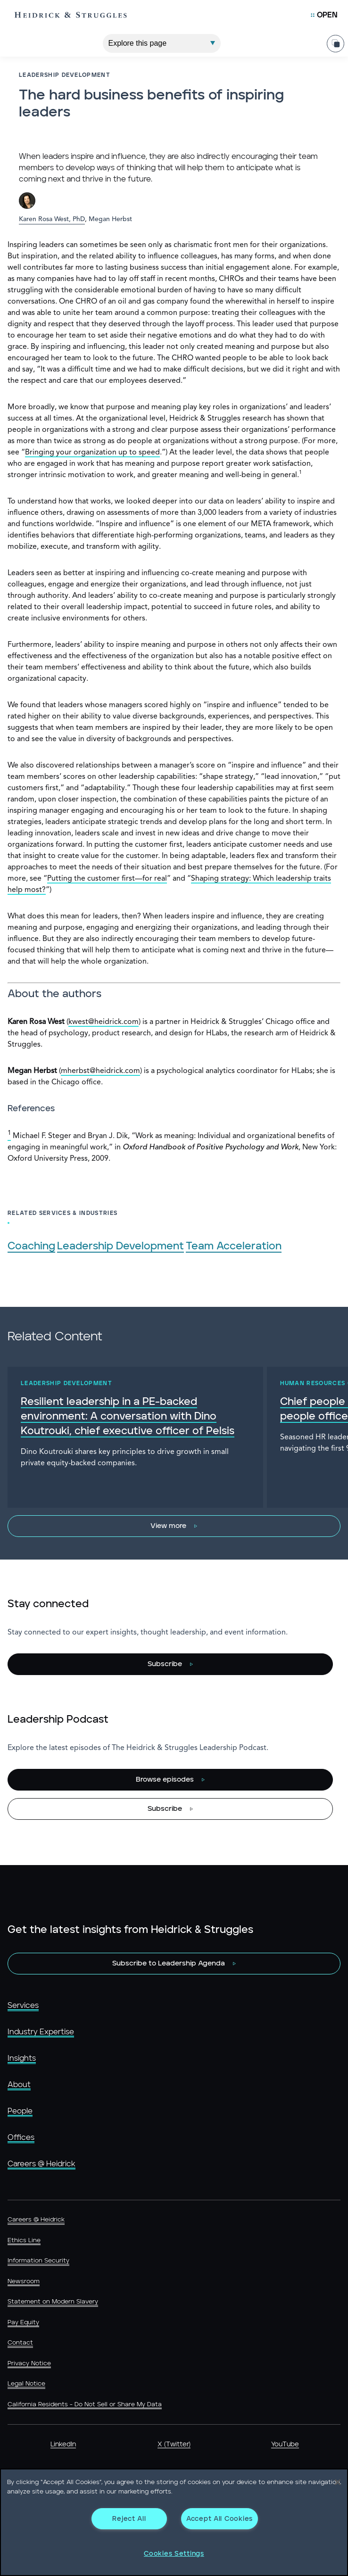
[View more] (174, 1526)
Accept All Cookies (219, 2518)
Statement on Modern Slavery (53, 2302)
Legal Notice (26, 2384)
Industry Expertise (41, 2032)
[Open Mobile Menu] (324, 15)
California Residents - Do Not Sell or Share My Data (85, 2405)
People (20, 2111)
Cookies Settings (174, 2553)
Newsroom (24, 2282)
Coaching (31, 1246)
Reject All (129, 2518)
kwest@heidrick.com (103, 1022)
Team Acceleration (234, 1246)
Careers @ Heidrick (41, 2164)
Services (23, 2005)
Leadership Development (120, 1246)
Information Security (38, 2261)
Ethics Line (24, 2240)
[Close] (337, 2482)
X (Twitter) (174, 2444)
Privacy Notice (29, 2364)
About (19, 2085)
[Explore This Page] (161, 43)
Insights (22, 2058)
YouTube (285, 2444)
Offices (21, 2137)
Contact (20, 2343)
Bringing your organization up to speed (92, 452)
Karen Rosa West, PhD (52, 219)
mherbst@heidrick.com (100, 1071)
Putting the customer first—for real (107, 879)
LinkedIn (63, 2444)
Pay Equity (23, 2323)
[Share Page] (335, 43)
